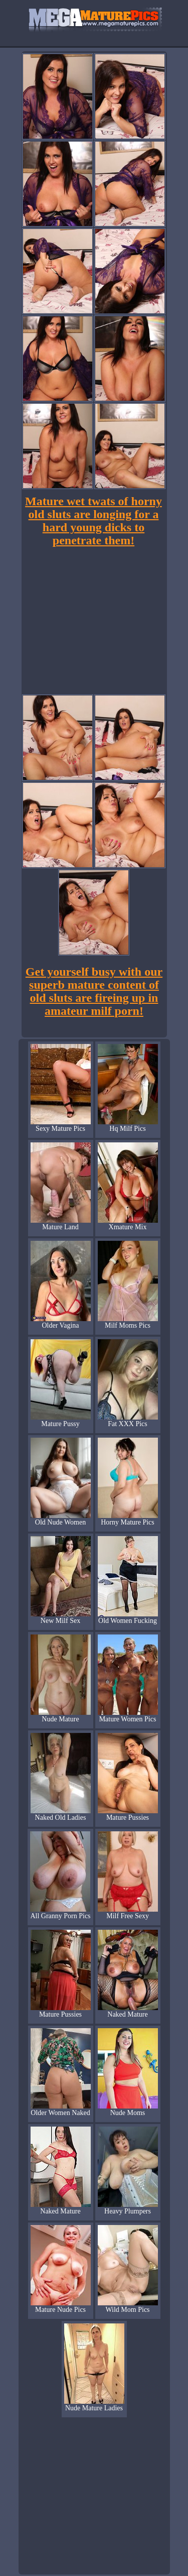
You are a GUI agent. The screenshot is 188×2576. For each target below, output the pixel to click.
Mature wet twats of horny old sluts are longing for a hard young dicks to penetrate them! (93, 521)
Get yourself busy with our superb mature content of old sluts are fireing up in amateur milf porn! (94, 991)
